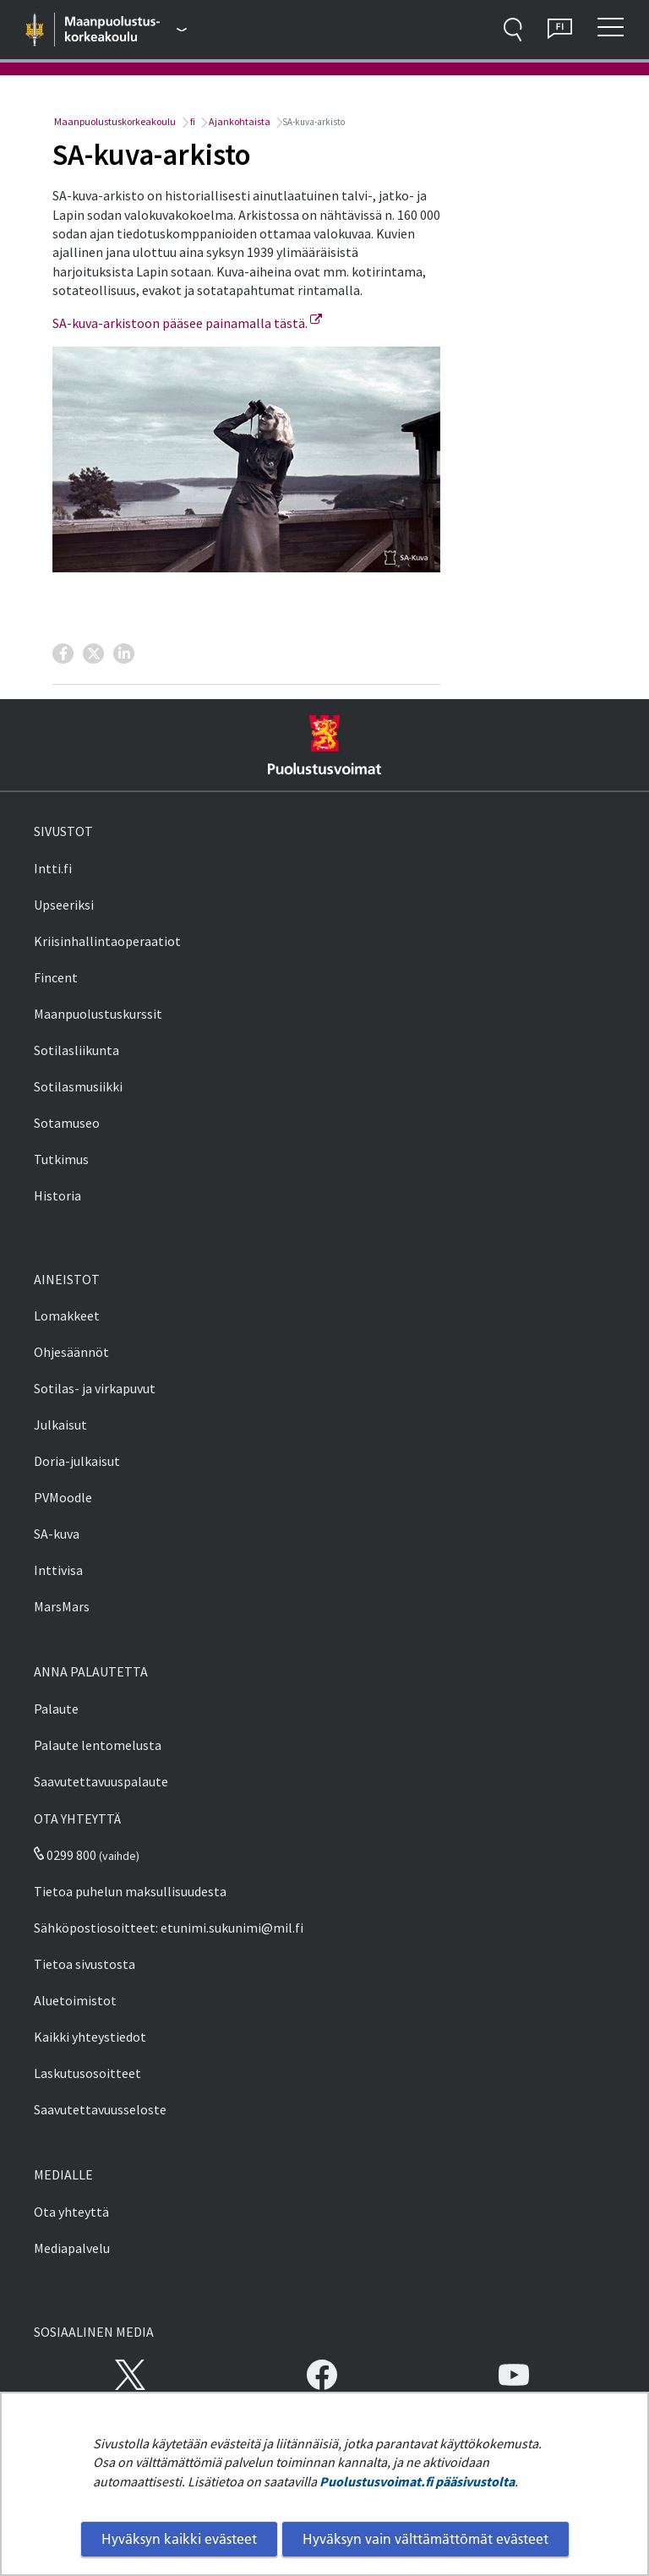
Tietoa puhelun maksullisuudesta (130, 1891)
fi (191, 121)
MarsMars (62, 1606)
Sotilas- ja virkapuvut (94, 1388)
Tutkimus (61, 1159)
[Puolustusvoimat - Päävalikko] (126, 29)
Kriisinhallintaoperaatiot (107, 941)
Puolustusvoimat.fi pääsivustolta (417, 2481)
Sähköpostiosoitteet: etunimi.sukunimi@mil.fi (168, 1927)
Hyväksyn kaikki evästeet (179, 2538)
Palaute (56, 1708)
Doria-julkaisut (77, 1460)
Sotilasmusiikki (78, 1086)
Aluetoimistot (75, 2000)
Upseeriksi (64, 904)
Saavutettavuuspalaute (101, 1781)
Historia (57, 1195)
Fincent (56, 977)
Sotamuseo (67, 1122)
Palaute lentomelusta (97, 1744)
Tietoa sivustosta (84, 1963)
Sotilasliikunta (76, 1050)
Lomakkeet (67, 1315)
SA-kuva (56, 1533)
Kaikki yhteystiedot (90, 2036)
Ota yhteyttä (71, 2211)
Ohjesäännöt (71, 1351)
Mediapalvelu (72, 2248)
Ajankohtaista (238, 121)
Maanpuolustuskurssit (98, 1013)
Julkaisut (60, 1424)
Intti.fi (53, 868)
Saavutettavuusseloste (100, 2109)
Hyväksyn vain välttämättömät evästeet (425, 2538)
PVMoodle (63, 1497)
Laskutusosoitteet (87, 2073)
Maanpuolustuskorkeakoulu (114, 121)
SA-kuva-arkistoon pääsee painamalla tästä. (187, 322)
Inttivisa (58, 1569)
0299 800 (65, 1854)
